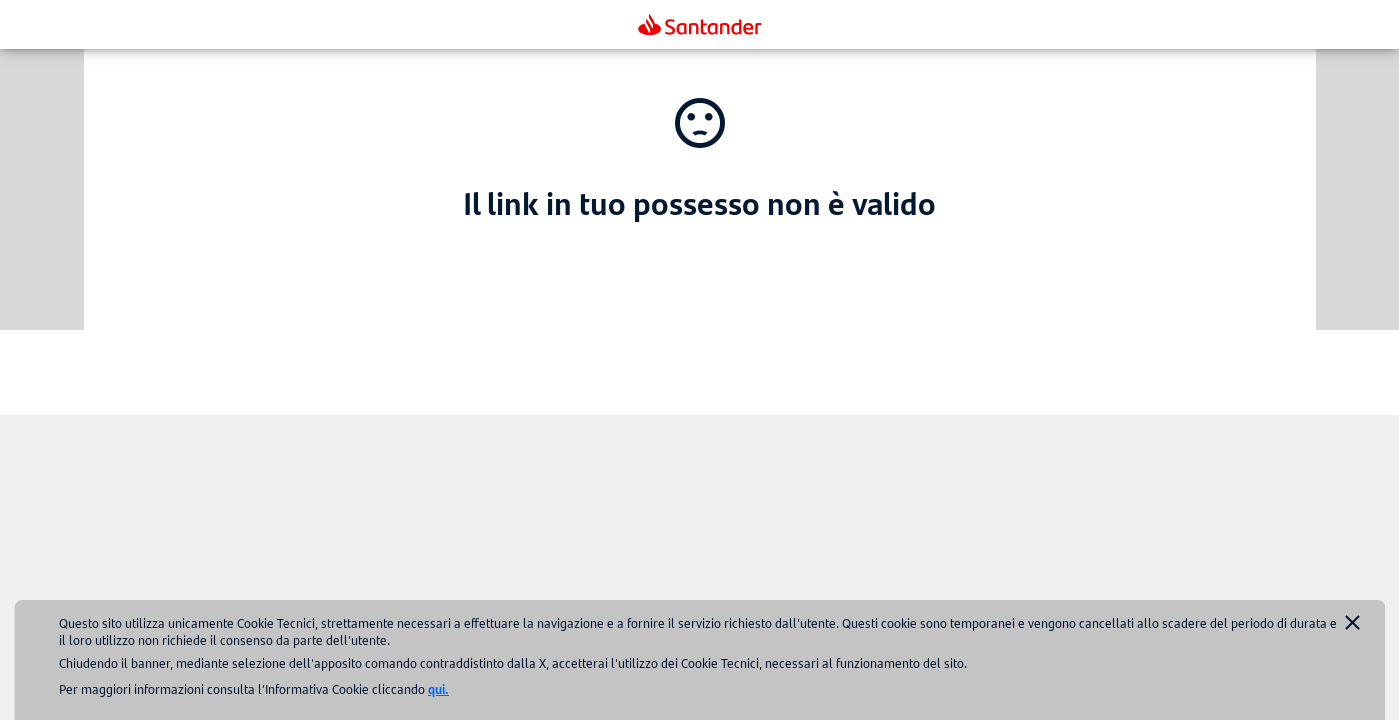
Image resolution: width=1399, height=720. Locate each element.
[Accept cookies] (1352, 624)
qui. (438, 688)
